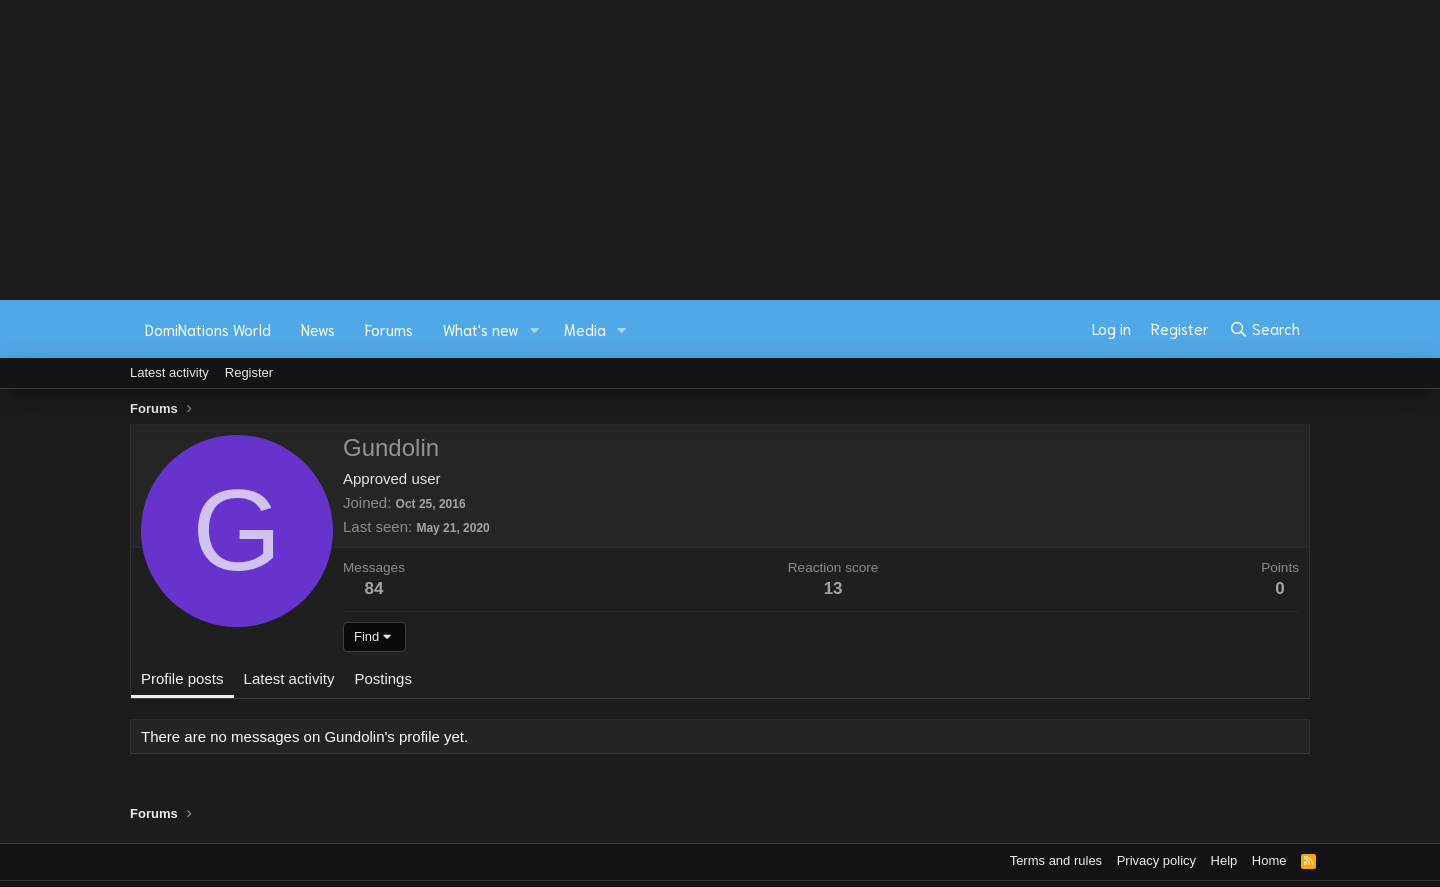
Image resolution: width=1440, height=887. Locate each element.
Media (585, 329)
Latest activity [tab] (289, 678)
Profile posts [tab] (182, 678)
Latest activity (169, 372)
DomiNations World (208, 329)
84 (374, 588)
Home (1269, 860)
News (318, 329)
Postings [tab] (383, 678)
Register (249, 372)
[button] (535, 329)
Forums (389, 329)
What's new (481, 329)
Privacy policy (1156, 860)
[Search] (1264, 329)
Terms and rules (1056, 860)
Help (1224, 860)
